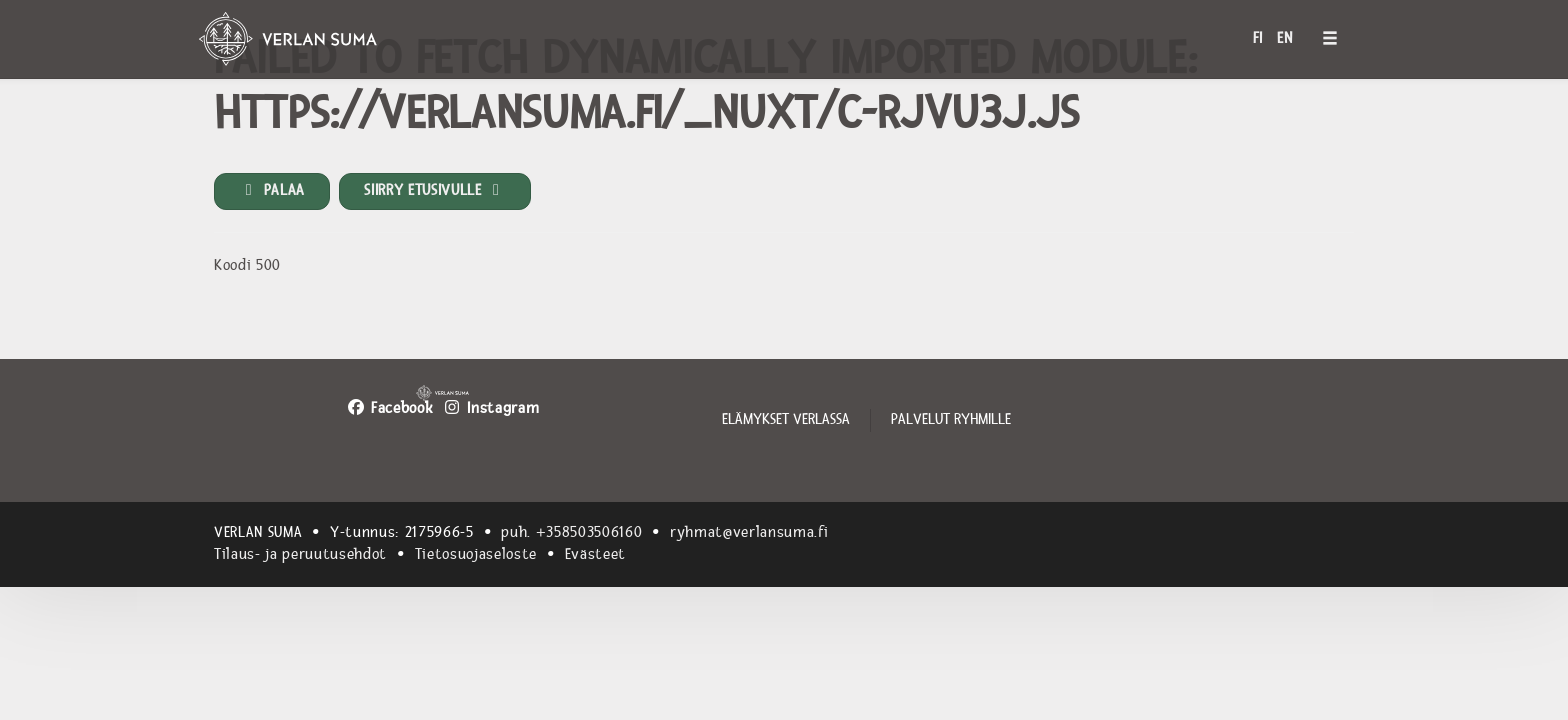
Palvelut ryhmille (951, 420)
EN (1284, 38)
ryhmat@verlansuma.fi (749, 532)
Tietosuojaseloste (476, 554)
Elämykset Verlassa (786, 420)
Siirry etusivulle (435, 190)
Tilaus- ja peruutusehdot (300, 554)
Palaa (272, 190)
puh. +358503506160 (571, 532)
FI (1258, 38)
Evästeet (595, 554)
